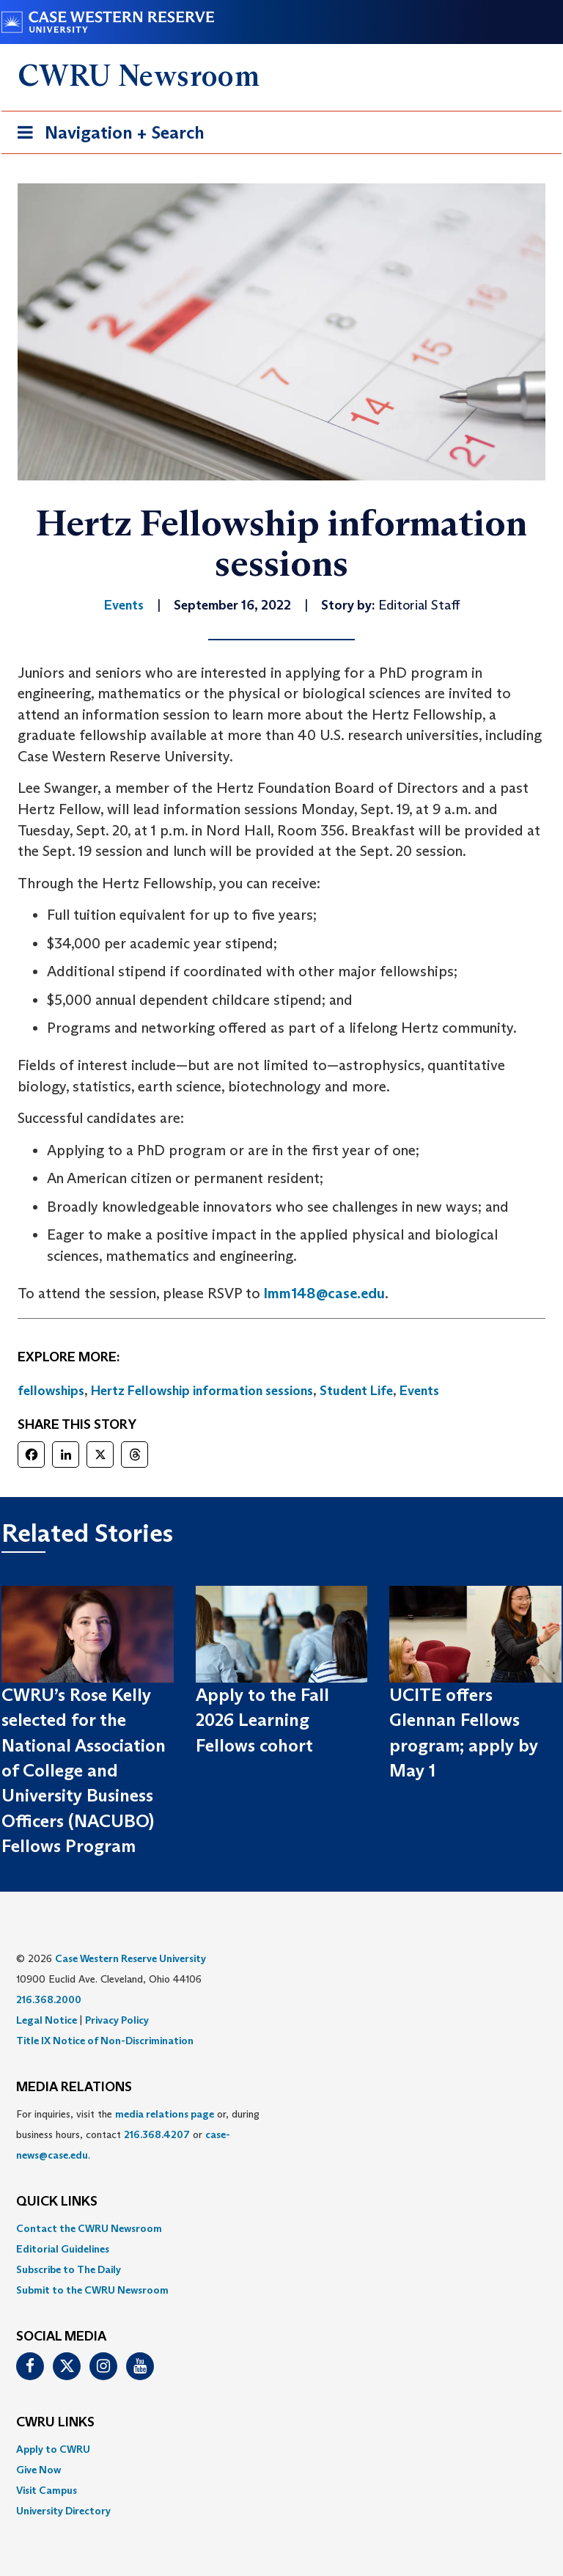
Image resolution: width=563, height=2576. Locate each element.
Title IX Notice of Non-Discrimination (105, 2040)
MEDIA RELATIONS (74, 2087)
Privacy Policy (117, 2020)
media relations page (164, 2114)
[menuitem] (281, 2228)
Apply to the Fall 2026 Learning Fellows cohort (262, 1720)
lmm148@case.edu (324, 1293)
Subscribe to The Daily (68, 2269)
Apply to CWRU (53, 2449)
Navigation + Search (106, 135)
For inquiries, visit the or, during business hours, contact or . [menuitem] (138, 2134)
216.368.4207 (157, 2134)
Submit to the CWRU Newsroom (92, 2290)
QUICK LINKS (56, 2202)
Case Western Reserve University (130, 1958)
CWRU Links (55, 2422)
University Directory (63, 2510)
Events (419, 1391)
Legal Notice (46, 2020)
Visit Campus (46, 2490)
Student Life (356, 1391)
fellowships (51, 1391)
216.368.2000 (48, 1999)
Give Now (38, 2469)
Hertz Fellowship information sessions (202, 1391)
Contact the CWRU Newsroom (89, 2228)
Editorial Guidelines (62, 2248)
